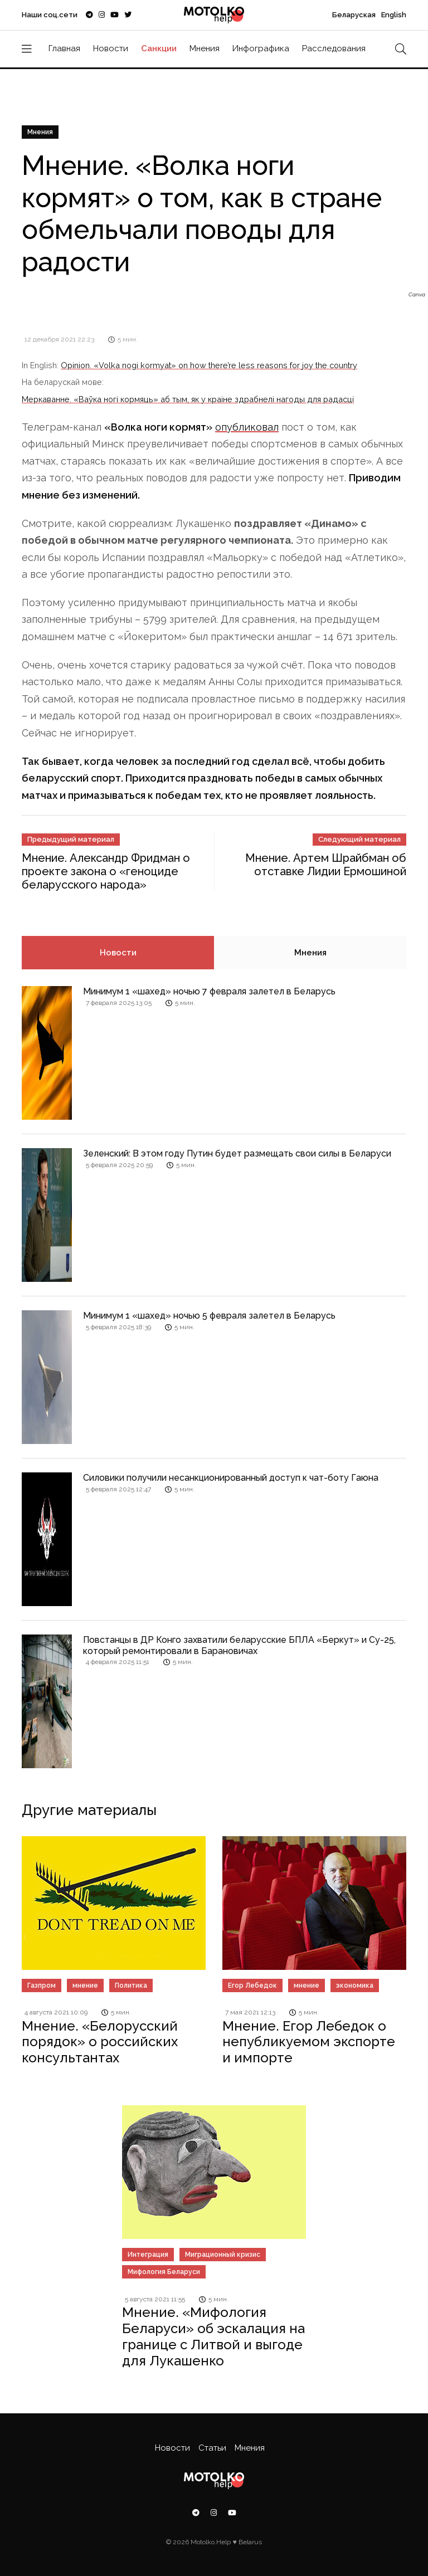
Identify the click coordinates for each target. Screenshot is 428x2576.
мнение (85, 1985)
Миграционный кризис (222, 2254)
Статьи (212, 2448)
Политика (131, 1985)
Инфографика (260, 48)
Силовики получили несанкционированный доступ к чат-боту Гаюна (230, 1477)
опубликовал (247, 427)
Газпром (41, 1985)
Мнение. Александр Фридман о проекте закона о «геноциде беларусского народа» (106, 871)
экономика (354, 1985)
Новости (110, 48)
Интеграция (148, 2254)
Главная (64, 48)
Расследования (334, 48)
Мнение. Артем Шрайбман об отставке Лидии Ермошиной (325, 864)
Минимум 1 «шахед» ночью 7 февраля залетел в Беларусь (209, 991)
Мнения (204, 48)
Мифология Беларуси (164, 2272)
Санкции (159, 48)
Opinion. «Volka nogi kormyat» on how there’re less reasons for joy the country (209, 365)
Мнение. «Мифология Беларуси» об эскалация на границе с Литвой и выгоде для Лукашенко (213, 2336)
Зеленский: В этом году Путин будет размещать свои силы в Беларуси (237, 1153)
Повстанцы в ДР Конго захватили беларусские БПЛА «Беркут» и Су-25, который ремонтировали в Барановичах (239, 1645)
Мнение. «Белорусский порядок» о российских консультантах (100, 2042)
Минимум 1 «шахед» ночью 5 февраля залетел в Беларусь (209, 1315)
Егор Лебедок (252, 1985)
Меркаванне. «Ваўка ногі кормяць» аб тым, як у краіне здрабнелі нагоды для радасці (188, 399)
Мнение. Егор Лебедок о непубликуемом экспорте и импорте (308, 2042)
